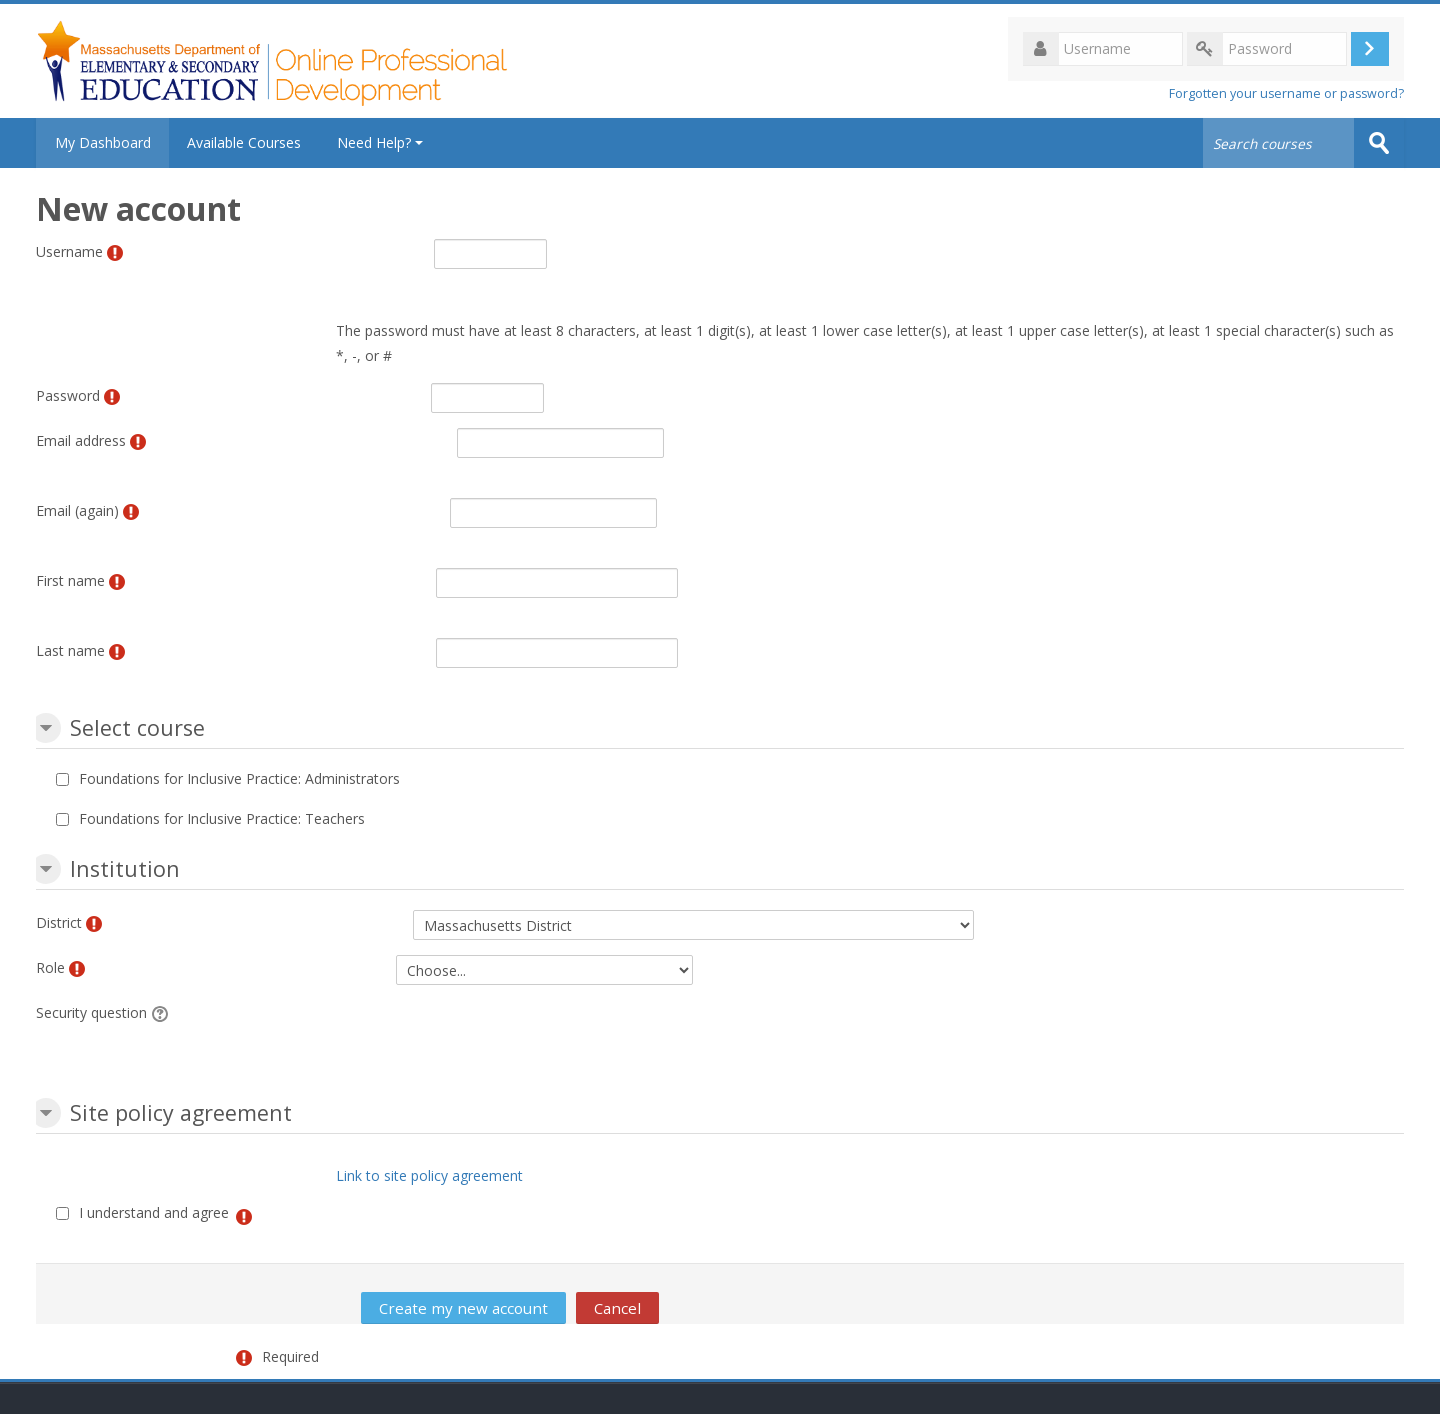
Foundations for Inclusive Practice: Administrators (239, 778)
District (59, 922)
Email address (81, 440)
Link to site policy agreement (429, 1175)
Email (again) (77, 510)
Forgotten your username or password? (1286, 93)
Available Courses (247, 142)
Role (50, 967)
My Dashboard (104, 142)
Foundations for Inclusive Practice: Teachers (222, 818)
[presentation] (632, 1039)
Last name (70, 650)
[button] (46, 728)
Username (69, 251)
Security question (91, 1012)
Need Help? (383, 142)
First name (70, 580)
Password (68, 395)
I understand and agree (154, 1212)
